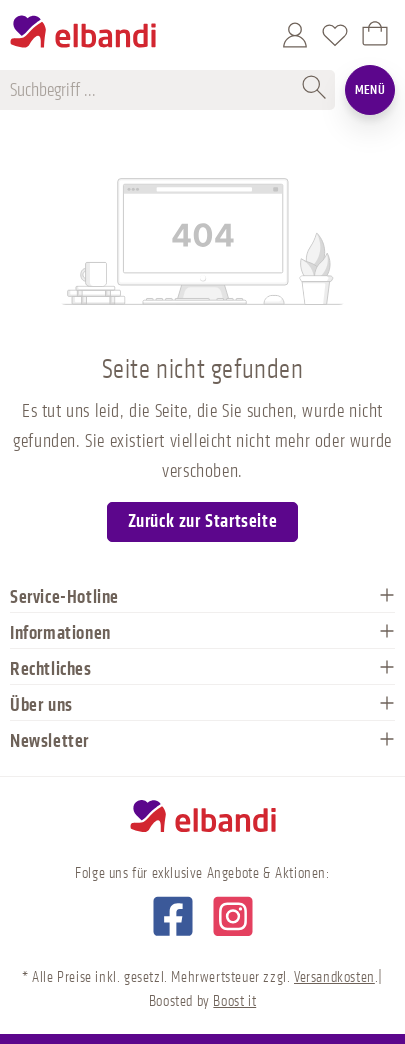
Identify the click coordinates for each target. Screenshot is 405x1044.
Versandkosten (334, 977)
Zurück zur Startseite (203, 521)
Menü (370, 89)
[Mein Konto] (295, 35)
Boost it (234, 1001)
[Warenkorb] (375, 35)
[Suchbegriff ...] (153, 90)
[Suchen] (315, 90)
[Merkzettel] (335, 35)
